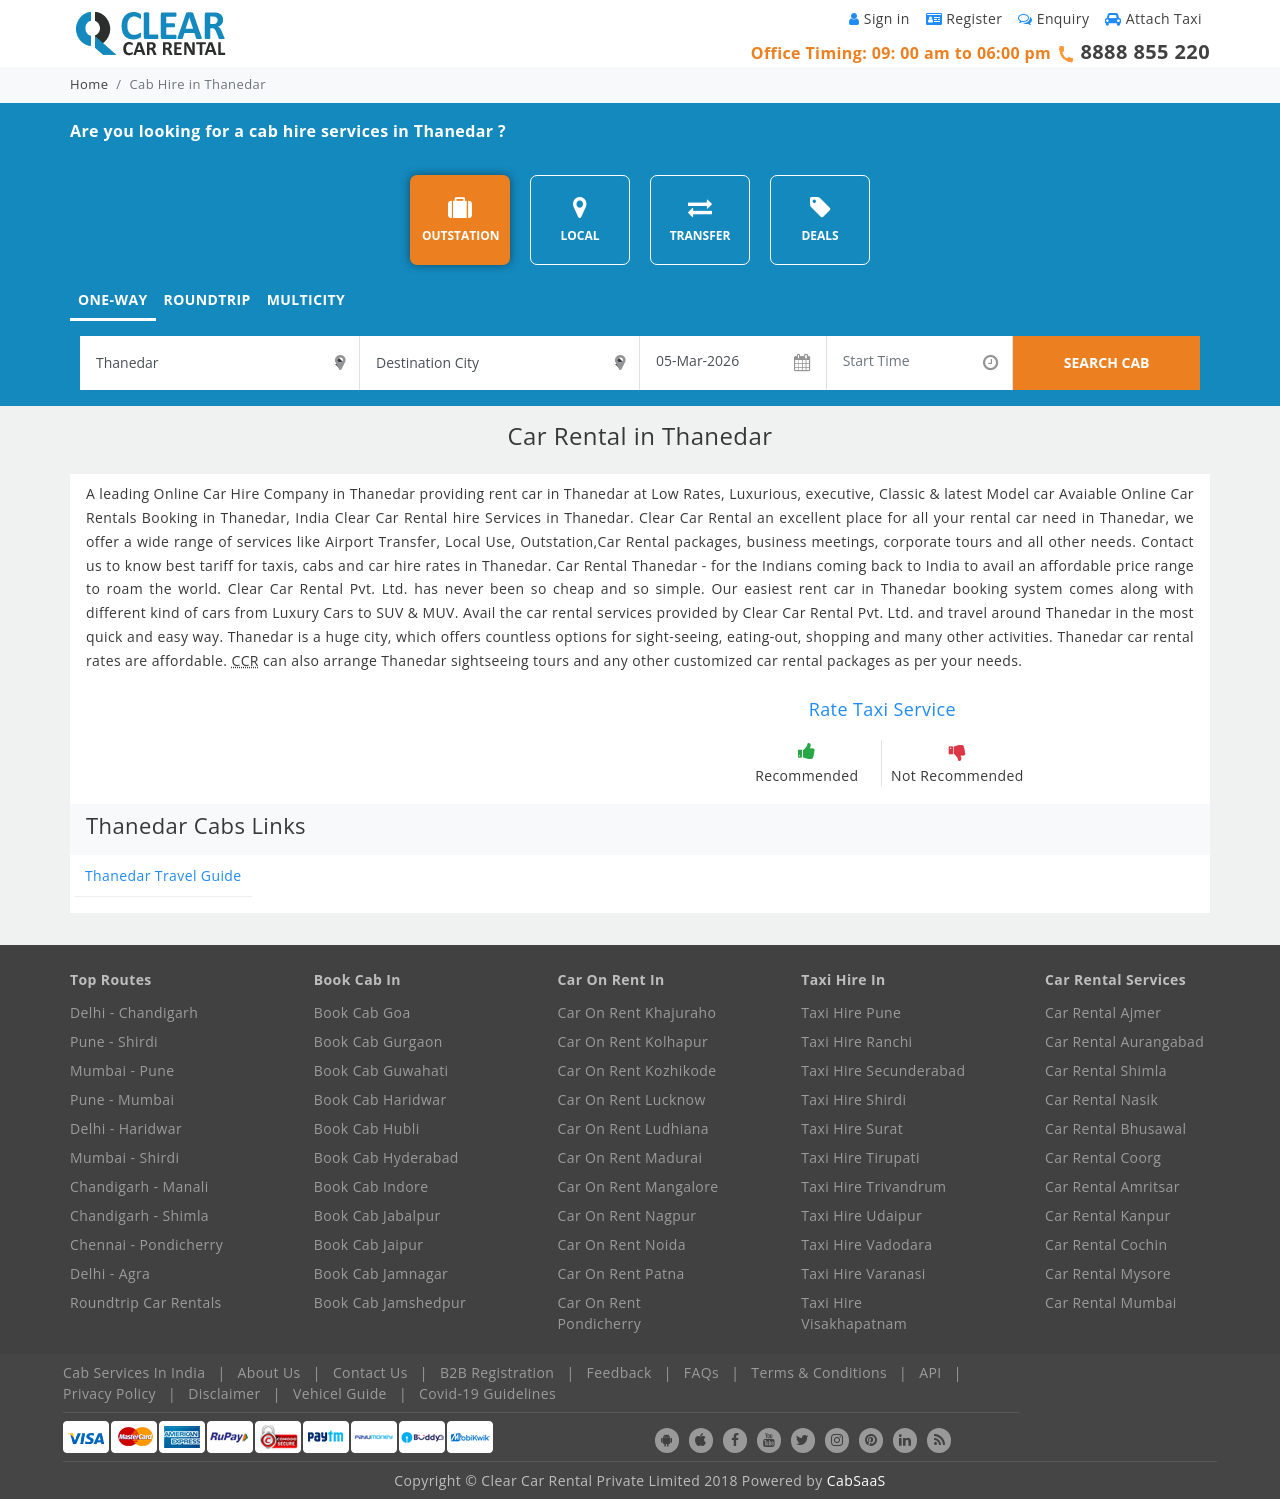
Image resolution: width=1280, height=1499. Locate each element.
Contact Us (370, 1372)
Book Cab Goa (362, 1012)
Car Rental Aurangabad (1124, 1041)
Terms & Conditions (819, 1372)
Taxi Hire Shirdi (853, 1099)
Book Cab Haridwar (380, 1099)
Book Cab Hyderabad (386, 1157)
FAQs (701, 1372)
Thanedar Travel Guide (163, 875)
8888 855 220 (1145, 51)
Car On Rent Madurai (630, 1157)
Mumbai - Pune (122, 1070)
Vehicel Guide (340, 1393)
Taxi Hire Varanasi (863, 1273)
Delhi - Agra (110, 1273)
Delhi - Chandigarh (134, 1012)
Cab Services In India (134, 1372)
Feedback (619, 1372)
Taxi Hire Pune (851, 1012)
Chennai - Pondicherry (146, 1244)
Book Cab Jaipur (369, 1244)
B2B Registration (497, 1372)
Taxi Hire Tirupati (860, 1157)
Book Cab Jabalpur (377, 1215)
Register (964, 18)
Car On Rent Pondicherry (600, 1313)
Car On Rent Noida (622, 1244)
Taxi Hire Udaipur (861, 1215)
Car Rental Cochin (1106, 1244)
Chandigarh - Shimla (139, 1215)
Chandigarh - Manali (139, 1186)
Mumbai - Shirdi (124, 1157)
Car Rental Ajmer (1103, 1012)
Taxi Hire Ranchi (856, 1041)
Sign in (879, 18)
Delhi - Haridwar (126, 1128)
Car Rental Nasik (1101, 1099)
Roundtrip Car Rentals (146, 1302)
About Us (269, 1372)
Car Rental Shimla (1106, 1070)
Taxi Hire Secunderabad (883, 1070)
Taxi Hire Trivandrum (873, 1186)
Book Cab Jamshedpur (390, 1302)
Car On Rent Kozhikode (637, 1070)
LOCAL (579, 219)
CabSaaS (856, 1480)
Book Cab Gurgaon (378, 1041)
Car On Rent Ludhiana (634, 1128)
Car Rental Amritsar (1112, 1186)
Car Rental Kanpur (1108, 1215)
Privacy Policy (109, 1393)
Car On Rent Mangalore (638, 1186)
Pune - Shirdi (114, 1041)
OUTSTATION (461, 219)
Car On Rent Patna (621, 1273)
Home (89, 84)
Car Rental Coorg (1103, 1157)
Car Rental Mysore (1108, 1273)
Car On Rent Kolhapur (633, 1041)
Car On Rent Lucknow (632, 1099)
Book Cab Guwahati (381, 1070)
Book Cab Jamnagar (381, 1273)
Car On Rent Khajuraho (637, 1012)
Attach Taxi (1153, 18)
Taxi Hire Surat (852, 1128)
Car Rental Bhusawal (1115, 1128)
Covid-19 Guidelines (487, 1393)
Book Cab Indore (371, 1186)
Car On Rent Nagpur (627, 1215)
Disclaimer (224, 1393)
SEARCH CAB (1107, 362)
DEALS (819, 219)
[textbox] (219, 363)
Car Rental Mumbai (1111, 1302)
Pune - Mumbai (122, 1099)
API (930, 1372)
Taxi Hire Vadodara (866, 1244)
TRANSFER (700, 219)
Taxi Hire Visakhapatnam (854, 1313)
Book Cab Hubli (367, 1128)
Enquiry (1053, 18)
